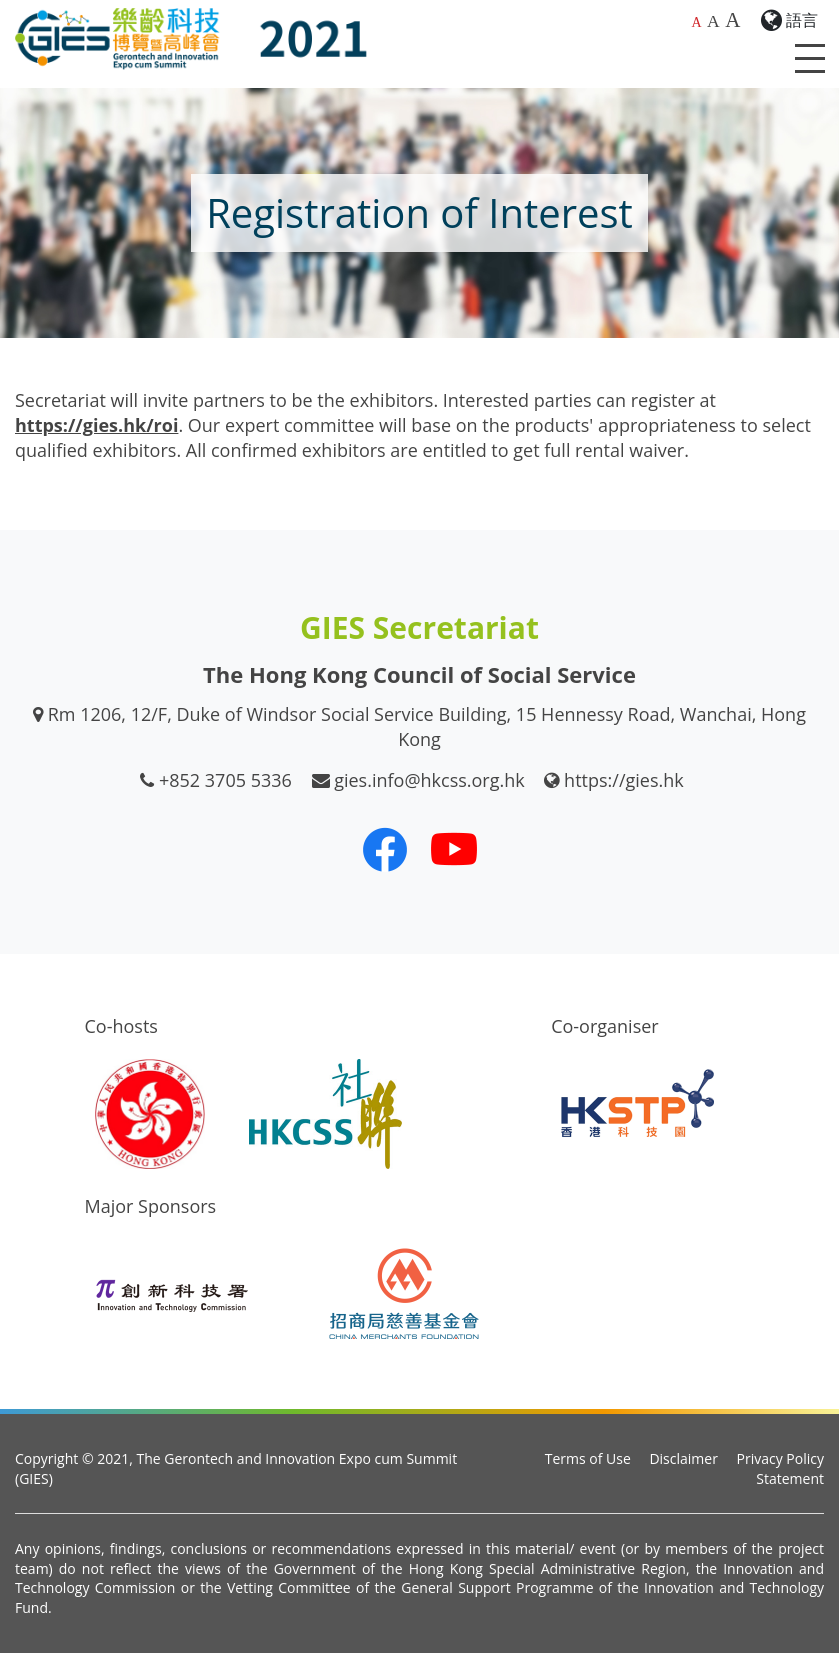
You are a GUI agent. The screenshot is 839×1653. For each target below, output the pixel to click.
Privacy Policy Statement (780, 1468)
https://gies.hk (624, 780)
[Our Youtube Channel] (454, 849)
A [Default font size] (696, 22)
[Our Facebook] (385, 849)
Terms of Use (588, 1458)
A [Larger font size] (713, 21)
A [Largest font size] (732, 20)
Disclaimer (683, 1458)
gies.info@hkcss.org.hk (429, 780)
